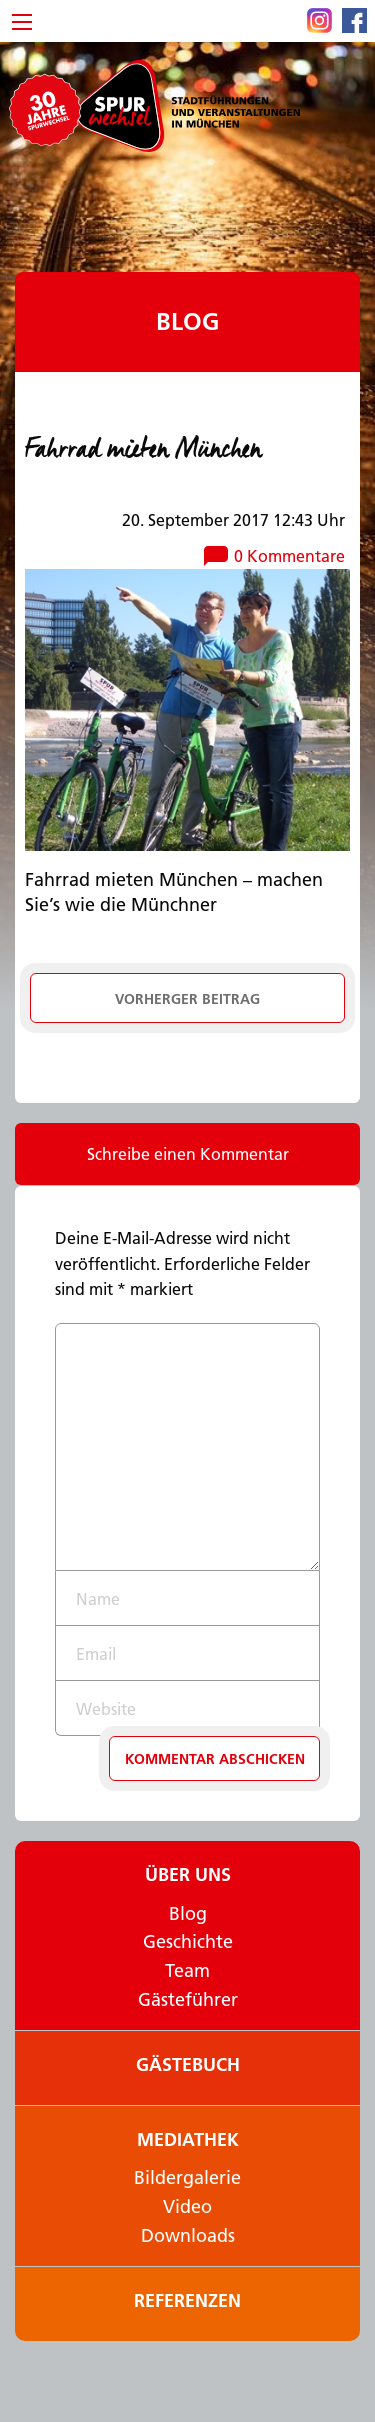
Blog (187, 321)
